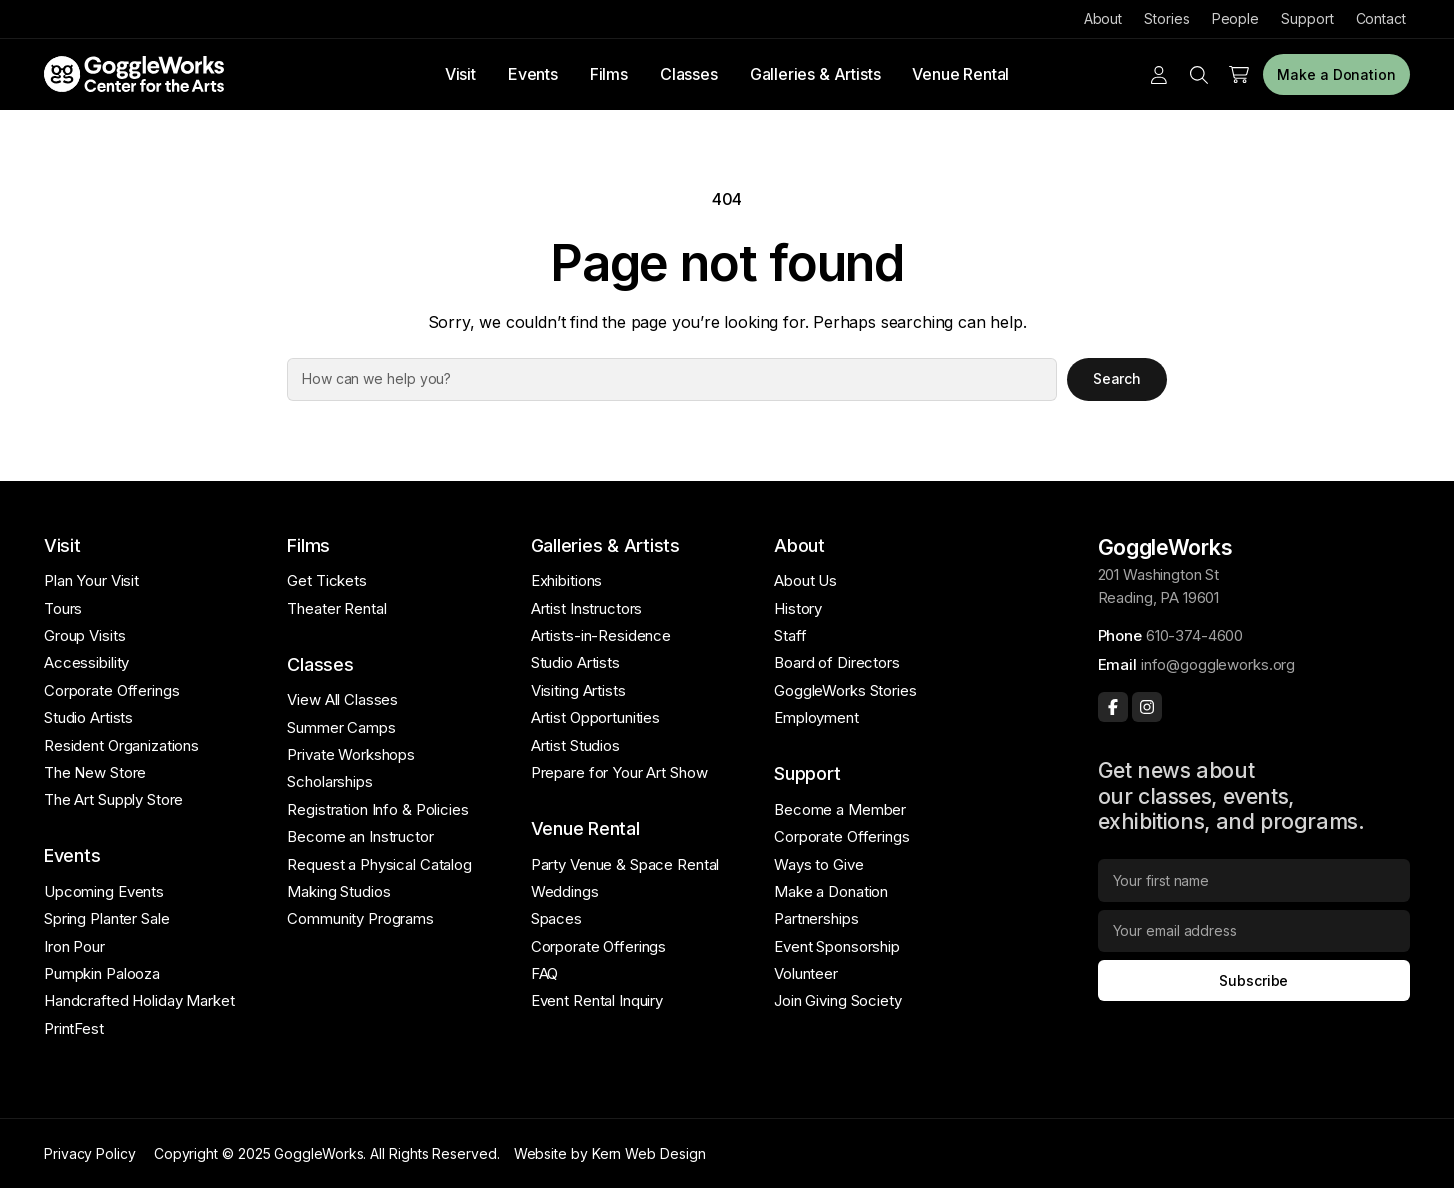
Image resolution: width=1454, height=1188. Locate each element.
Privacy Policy (90, 1153)
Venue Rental (960, 74)
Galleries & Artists (815, 74)
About (1103, 18)
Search (1117, 378)
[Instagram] (1147, 707)
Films (609, 74)
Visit (460, 74)
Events (533, 74)
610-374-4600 (1194, 635)
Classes (689, 74)
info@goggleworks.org (1218, 664)
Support (1307, 18)
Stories (1166, 18)
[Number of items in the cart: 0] (1239, 75)
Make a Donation (1336, 74)
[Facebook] (1113, 707)
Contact (1381, 18)
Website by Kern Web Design (610, 1153)
